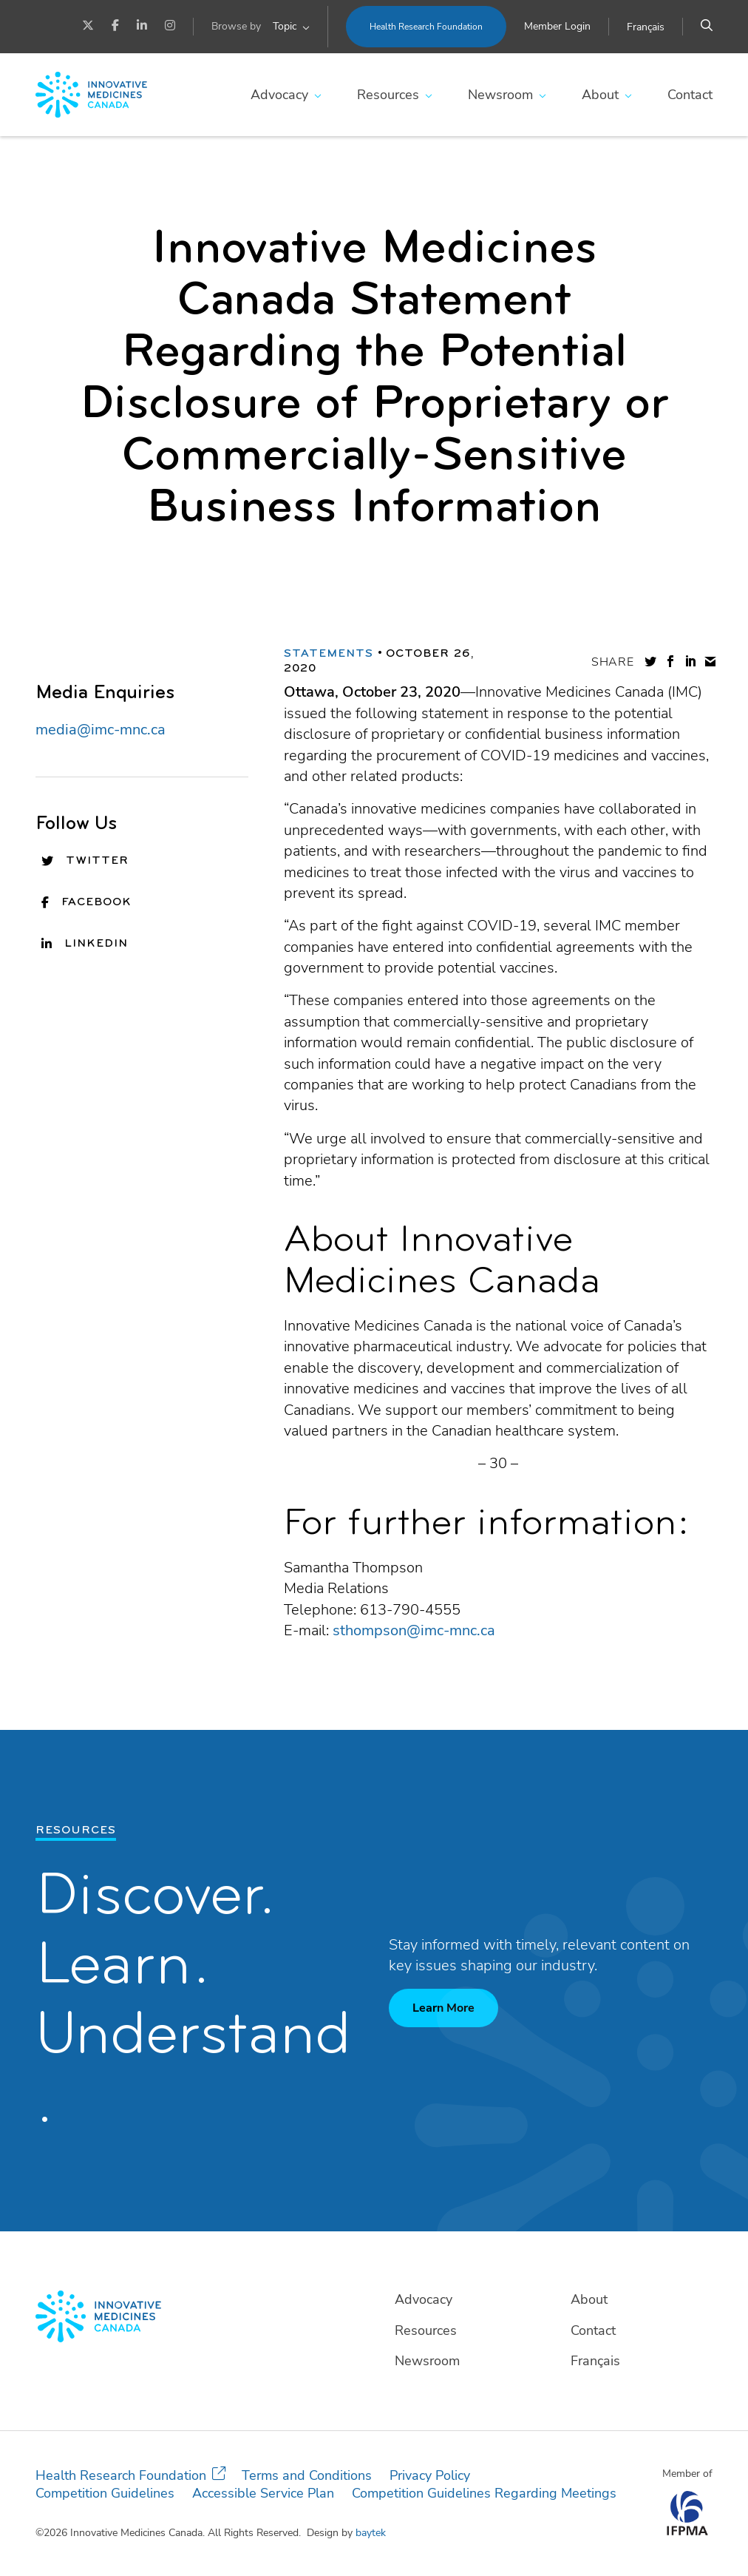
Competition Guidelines (104, 2493)
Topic (284, 26)
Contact (690, 95)
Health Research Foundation (426, 27)
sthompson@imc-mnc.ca (414, 1630)
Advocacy (279, 95)
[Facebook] (115, 27)
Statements (328, 654)
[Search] (707, 27)
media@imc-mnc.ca (100, 730)
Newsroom (500, 95)
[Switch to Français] (645, 27)
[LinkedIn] (142, 27)
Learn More (443, 2008)
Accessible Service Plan (263, 2493)
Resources (388, 95)
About (600, 95)
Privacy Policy (430, 2475)
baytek (371, 2533)
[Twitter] (88, 27)
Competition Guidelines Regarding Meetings (484, 2493)
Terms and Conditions (307, 2475)
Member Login (557, 26)
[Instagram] (170, 27)
